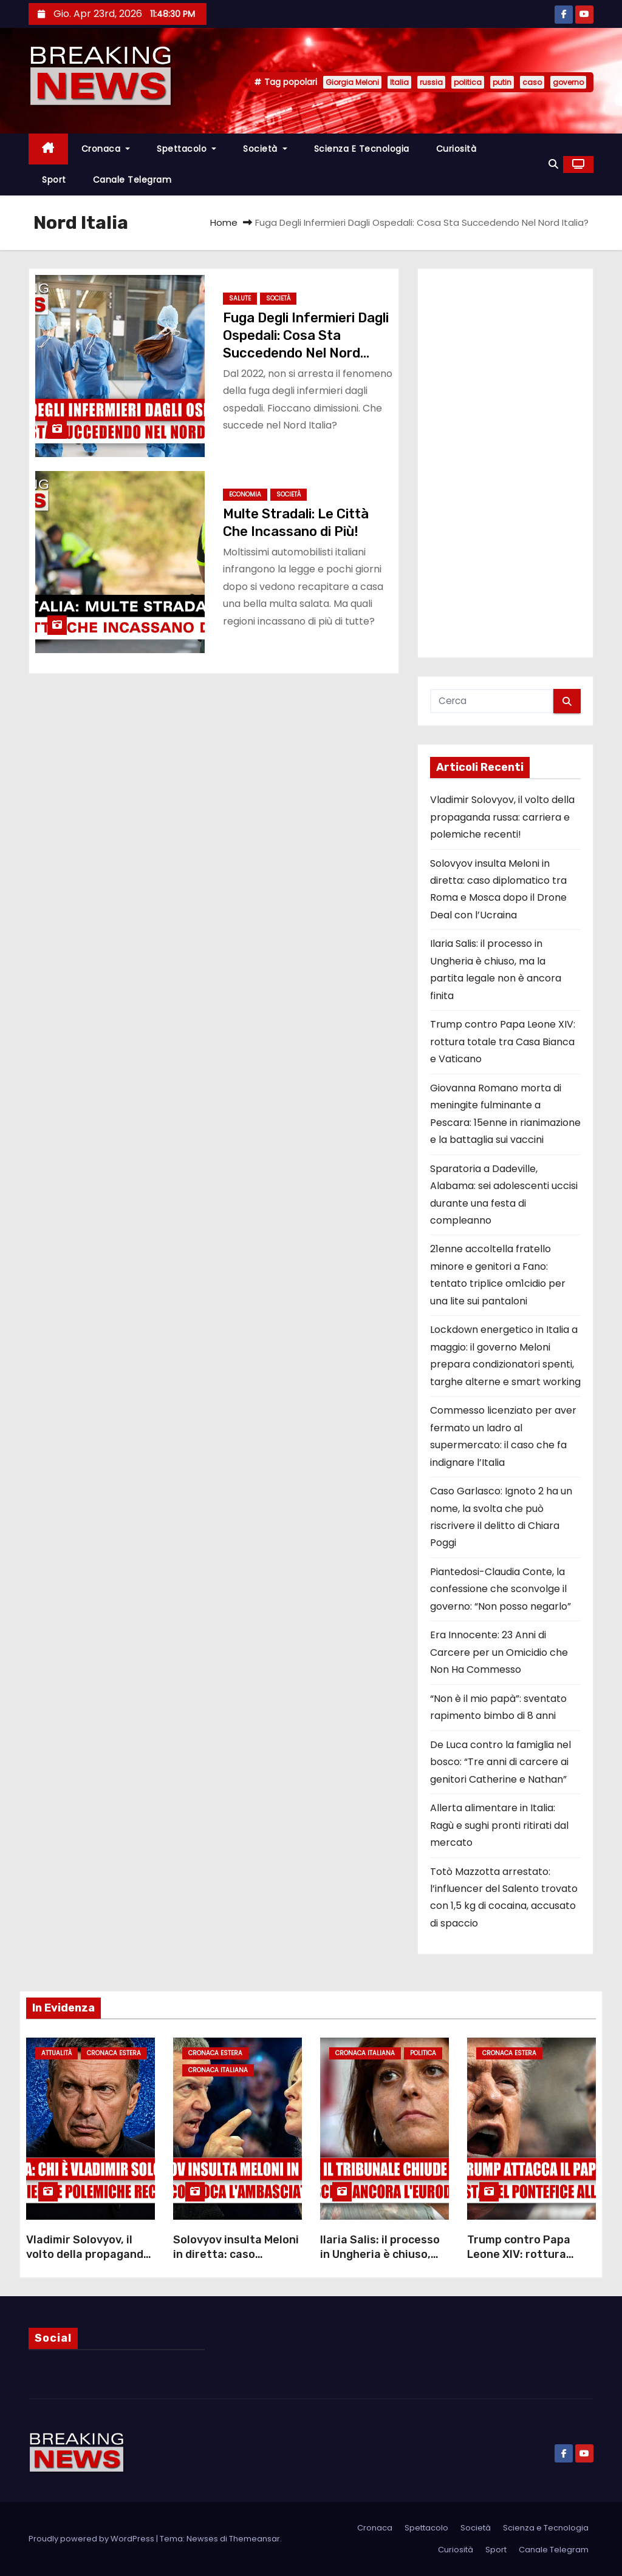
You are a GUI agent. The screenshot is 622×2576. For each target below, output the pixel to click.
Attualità (56, 2053)
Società (265, 149)
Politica (423, 2053)
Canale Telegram (132, 180)
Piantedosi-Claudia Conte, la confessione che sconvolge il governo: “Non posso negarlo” (500, 1589)
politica (468, 82)
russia (431, 82)
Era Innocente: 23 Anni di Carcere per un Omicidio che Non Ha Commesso (499, 1652)
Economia (245, 494)
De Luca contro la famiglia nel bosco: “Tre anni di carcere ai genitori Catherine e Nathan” (500, 1762)
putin (502, 82)
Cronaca (106, 149)
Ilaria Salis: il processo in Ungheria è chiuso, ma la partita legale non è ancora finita (384, 2261)
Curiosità (456, 149)
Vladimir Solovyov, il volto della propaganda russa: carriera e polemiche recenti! (502, 817)
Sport (54, 180)
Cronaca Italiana (218, 2070)
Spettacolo (186, 149)
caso (532, 82)
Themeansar (254, 2538)
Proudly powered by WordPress (92, 2538)
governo (568, 82)
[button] (553, 164)
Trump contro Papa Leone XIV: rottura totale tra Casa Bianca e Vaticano (502, 1041)
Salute (240, 298)
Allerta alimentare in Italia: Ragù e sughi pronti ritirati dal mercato (499, 1825)
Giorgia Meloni (352, 82)
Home (224, 222)
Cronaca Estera (114, 2053)
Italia (399, 82)
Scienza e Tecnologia (361, 149)
